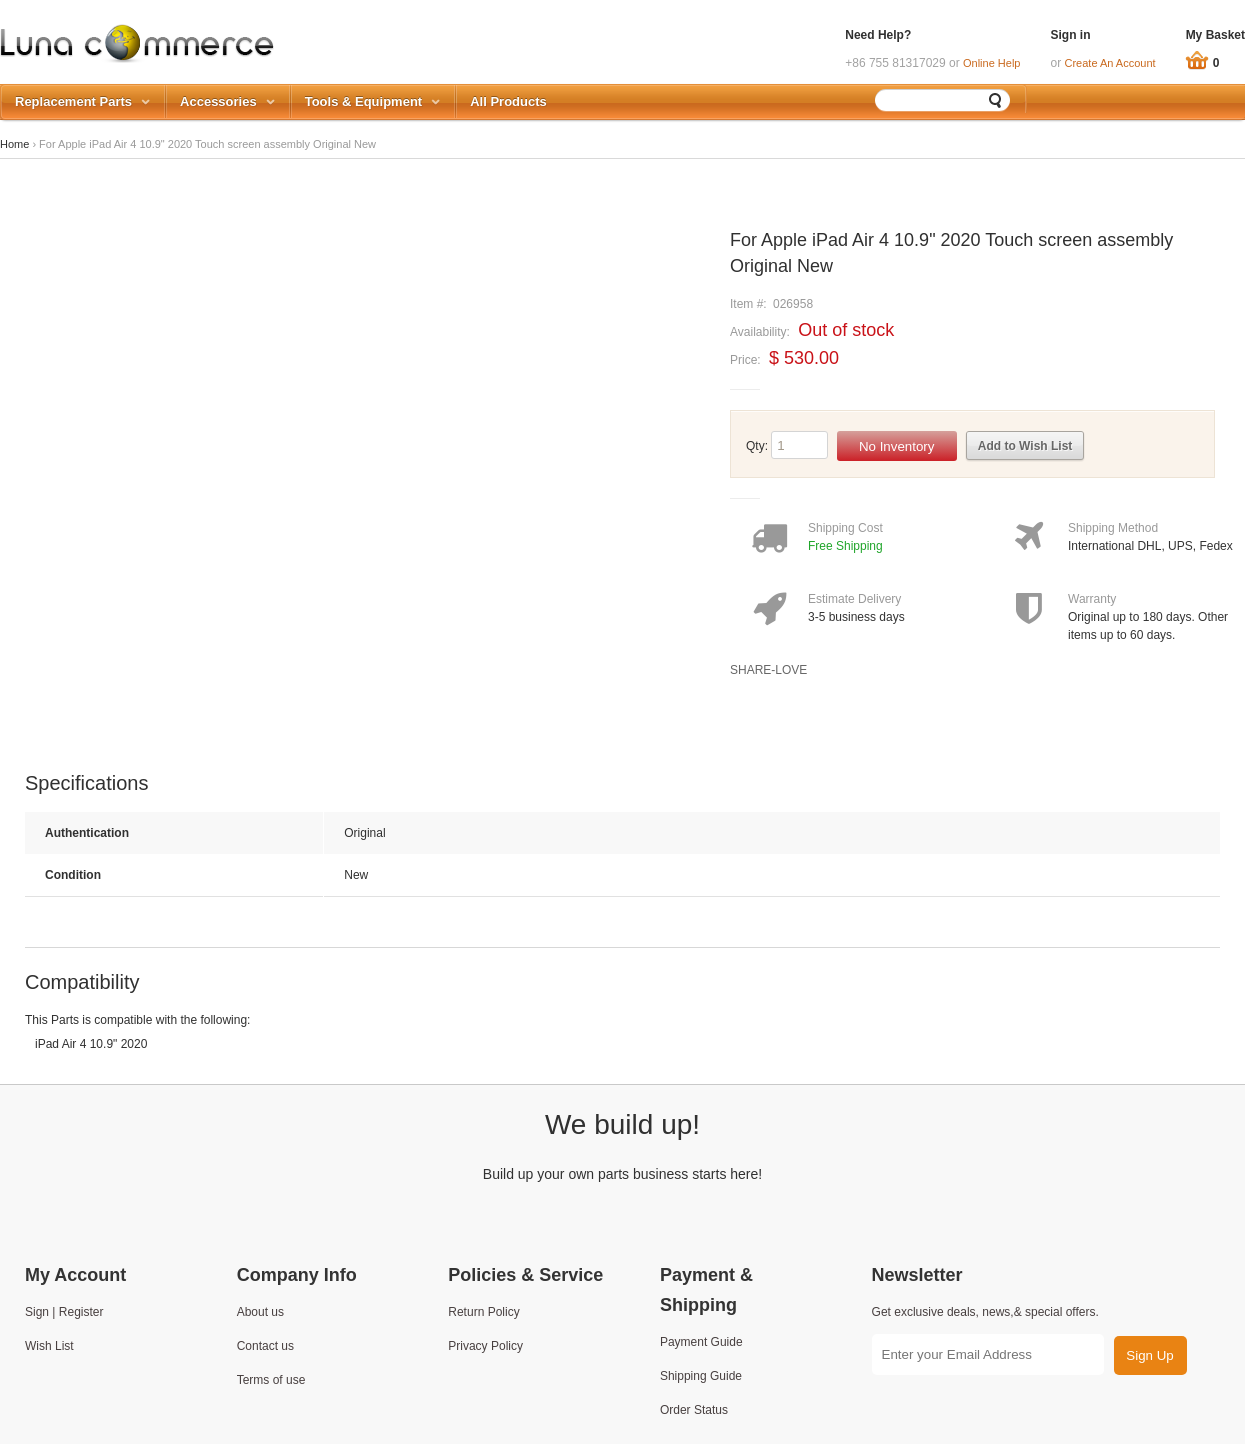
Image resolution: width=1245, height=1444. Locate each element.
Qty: (757, 446)
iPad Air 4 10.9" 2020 (91, 1044)
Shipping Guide (701, 1376)
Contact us (265, 1346)
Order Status (694, 1410)
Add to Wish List (1025, 446)
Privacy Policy (485, 1346)
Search (996, 100)
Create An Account (1110, 63)
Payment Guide (701, 1342)
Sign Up (1149, 1355)
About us (260, 1312)
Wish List (49, 1346)
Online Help (991, 63)
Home (14, 144)
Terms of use (271, 1380)
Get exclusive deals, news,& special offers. (985, 1312)
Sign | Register (64, 1312)
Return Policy (483, 1312)
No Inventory (897, 446)
